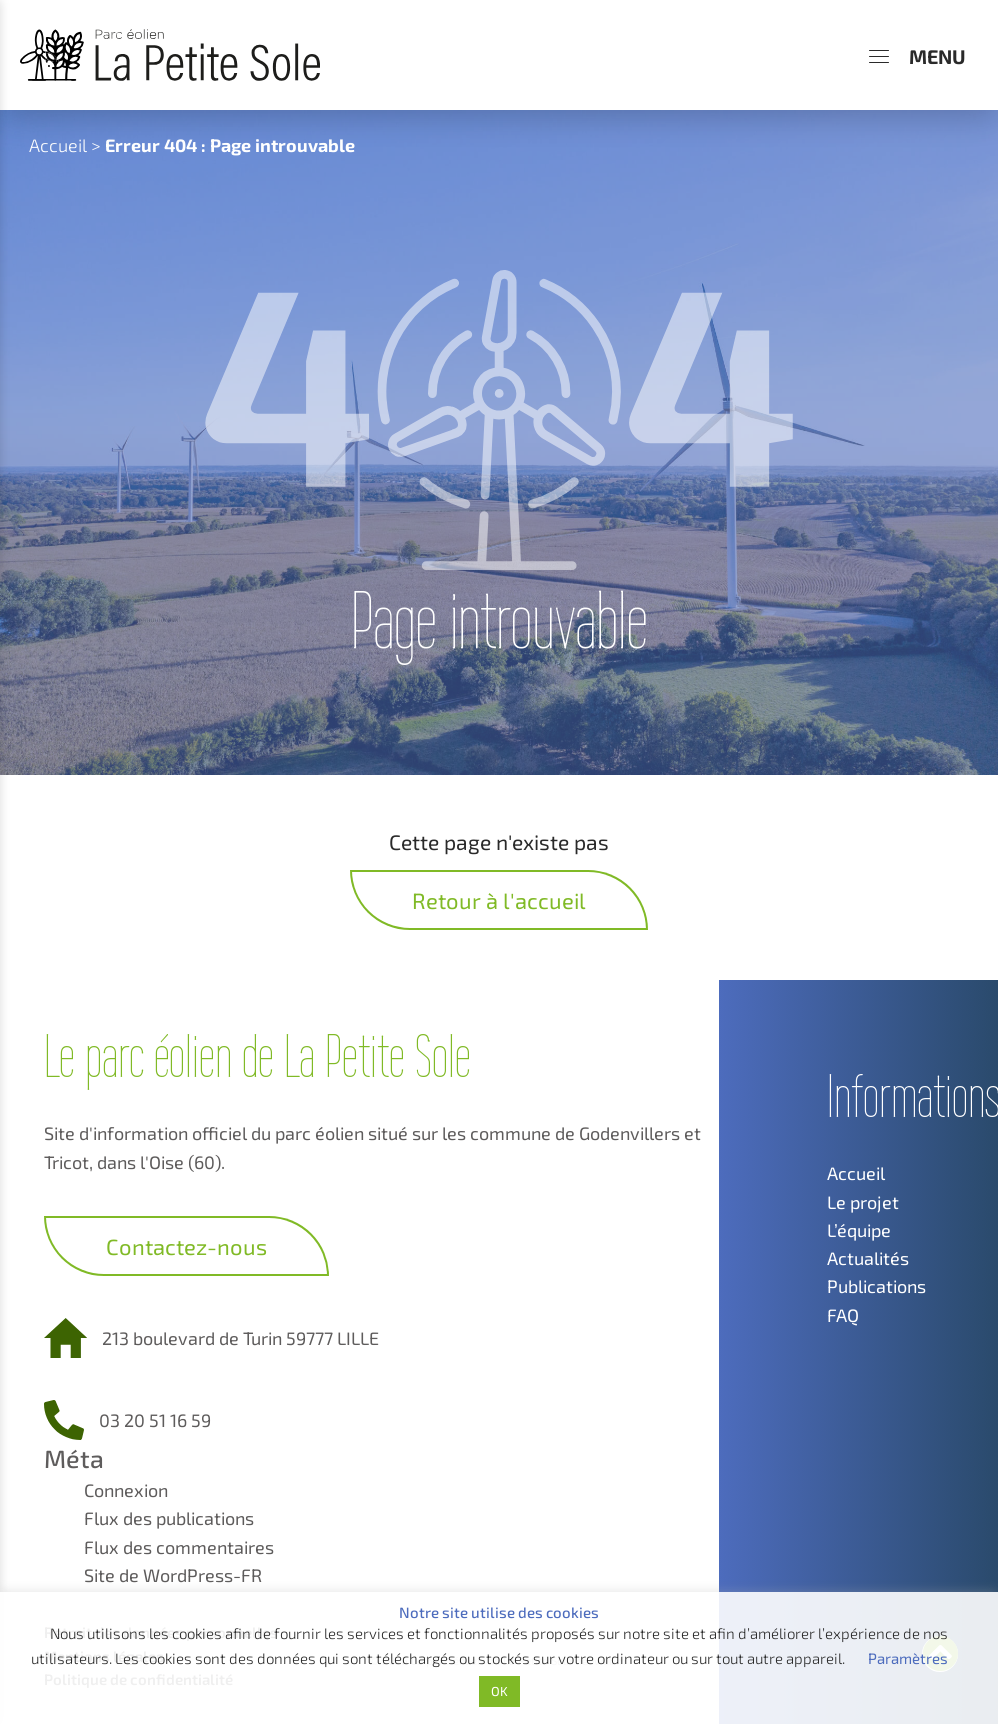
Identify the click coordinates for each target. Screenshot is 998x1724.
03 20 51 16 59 (155, 1420)
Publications (876, 1286)
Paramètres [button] (908, 1658)
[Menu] (917, 56)
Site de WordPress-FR (173, 1575)
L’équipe (859, 1230)
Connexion (126, 1490)
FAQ (843, 1315)
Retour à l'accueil (499, 900)
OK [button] (499, 1691)
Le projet (863, 1202)
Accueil (58, 145)
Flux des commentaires (179, 1547)
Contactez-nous (186, 1246)
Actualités (868, 1258)
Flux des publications (169, 1518)
